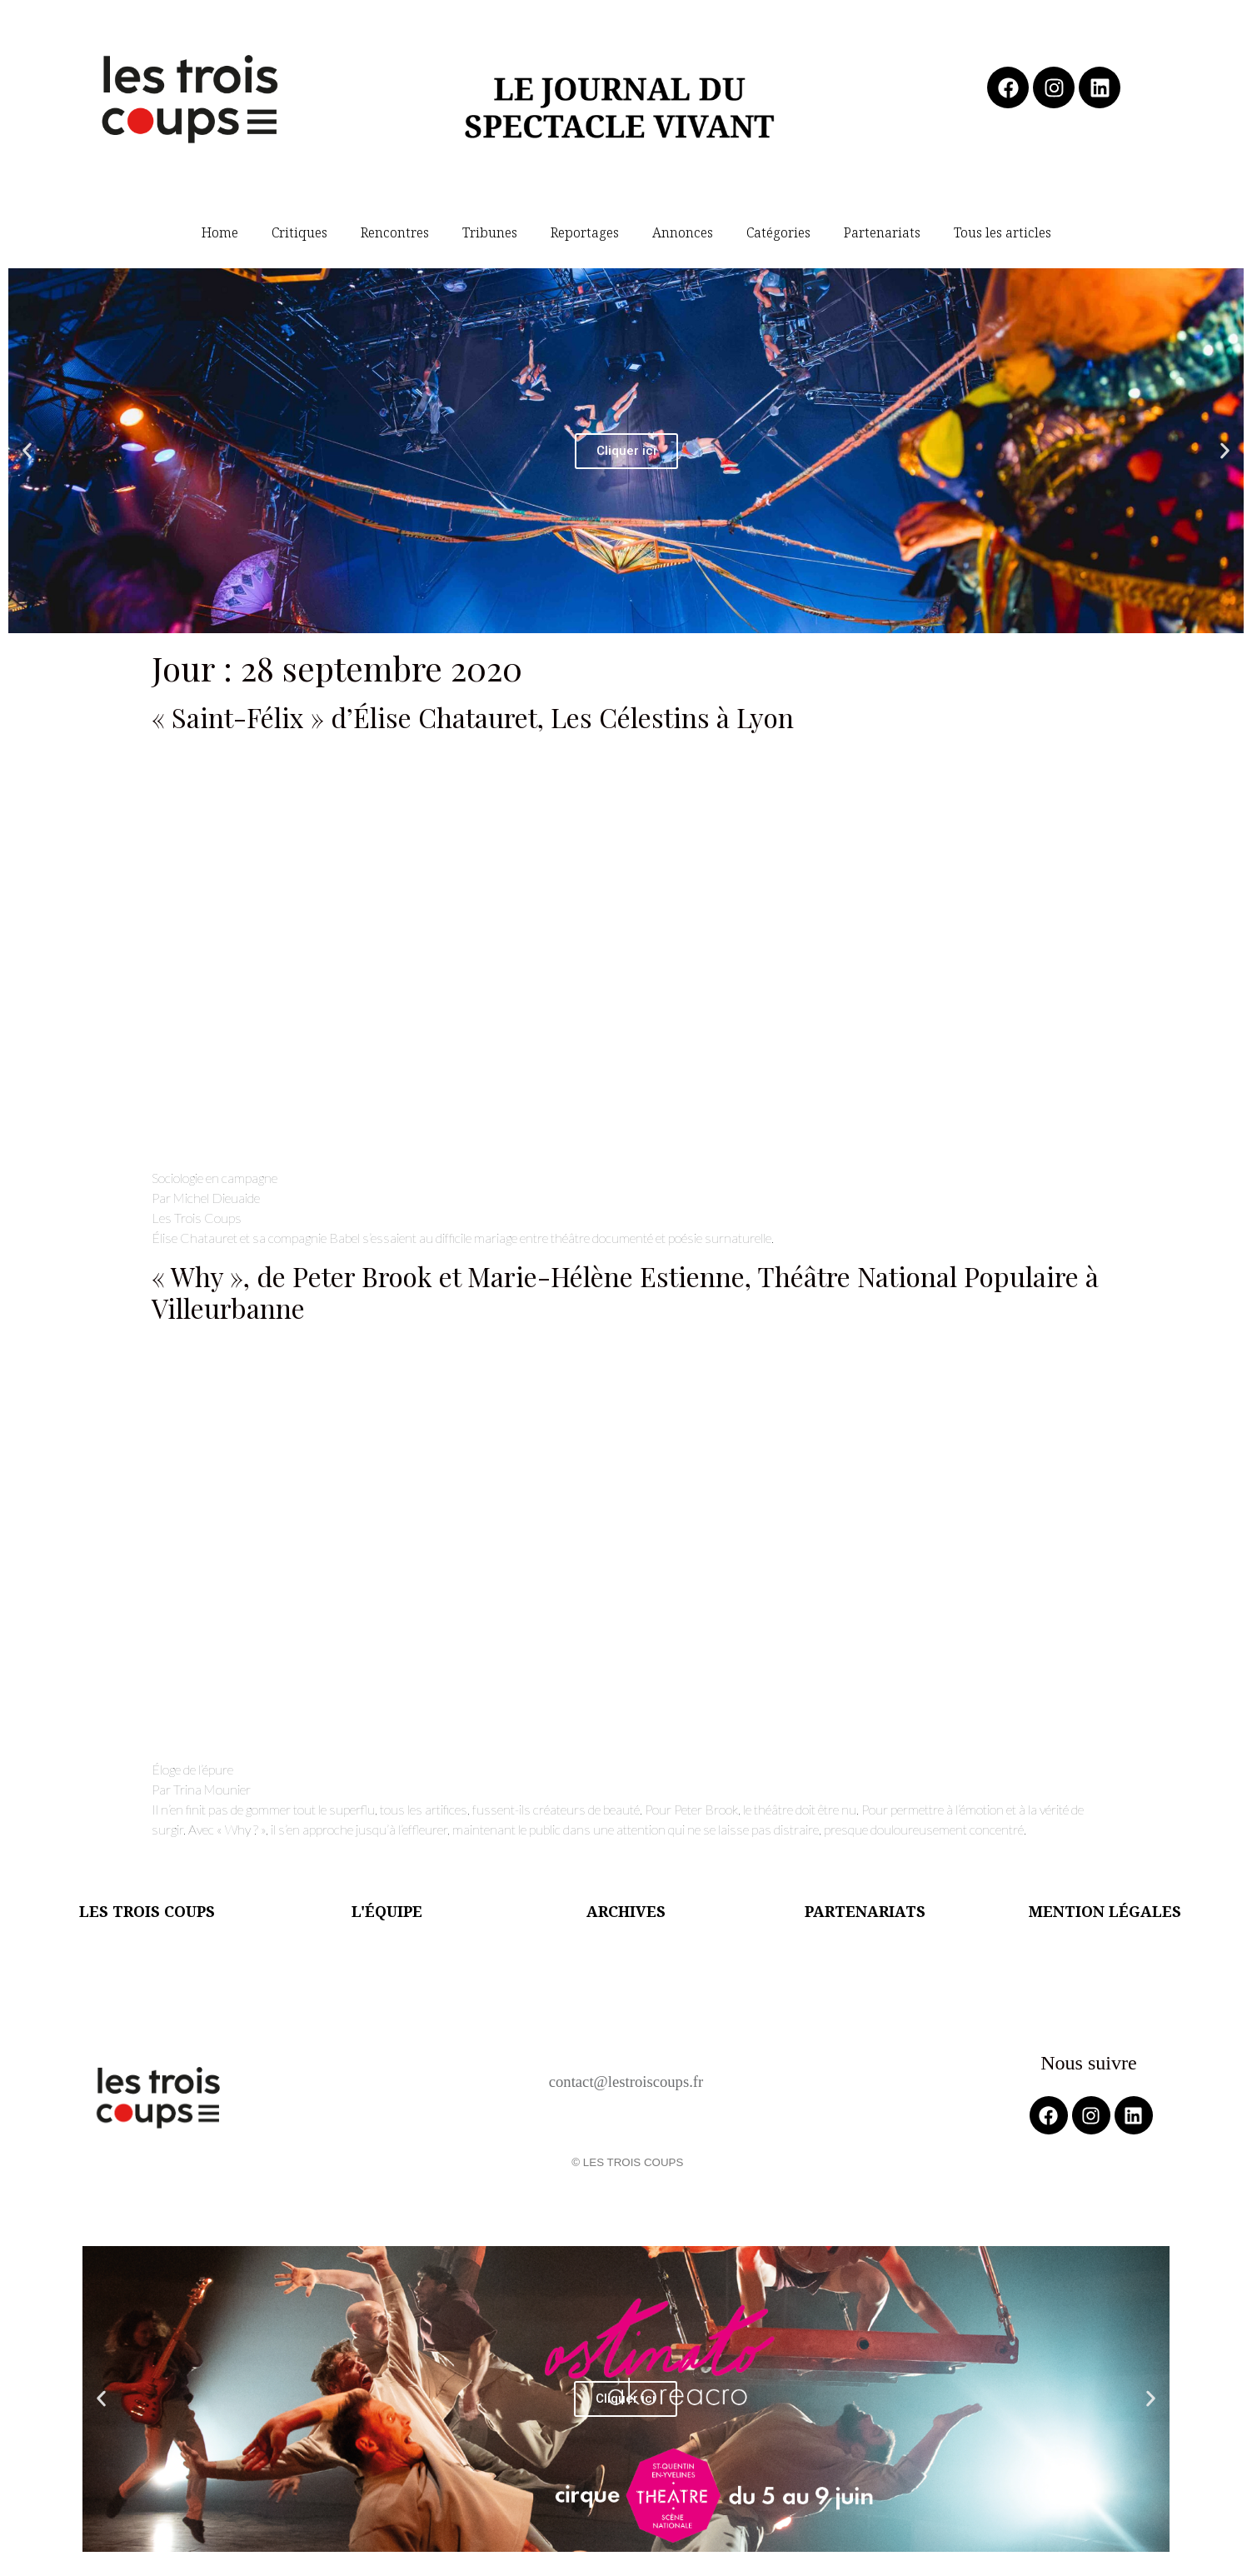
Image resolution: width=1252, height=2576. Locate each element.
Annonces (682, 232)
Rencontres (395, 232)
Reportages (585, 232)
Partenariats (882, 232)
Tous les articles (1002, 232)
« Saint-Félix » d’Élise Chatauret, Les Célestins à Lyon (473, 717)
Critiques (299, 232)
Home (220, 232)
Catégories (778, 232)
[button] (27, 451)
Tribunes (489, 232)
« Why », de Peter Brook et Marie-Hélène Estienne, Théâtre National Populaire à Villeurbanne (625, 1291)
